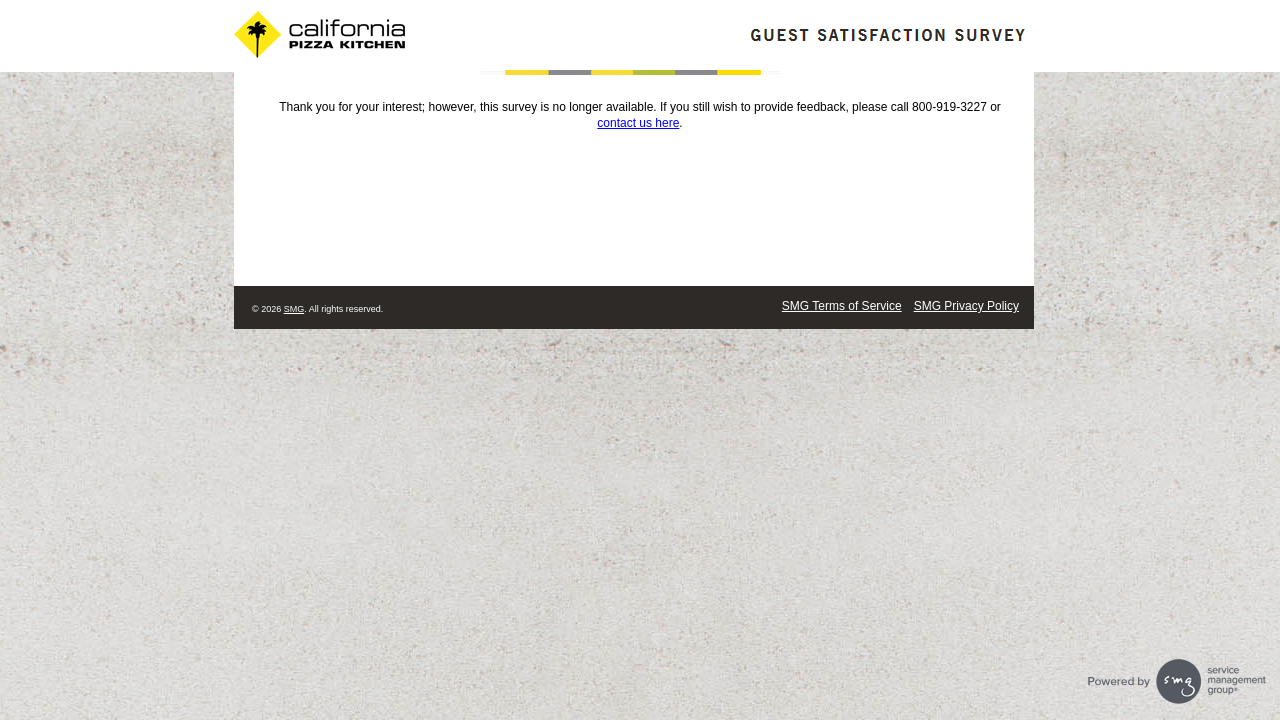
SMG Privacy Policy (966, 306)
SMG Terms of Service (842, 306)
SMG (294, 309)
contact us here (638, 123)
